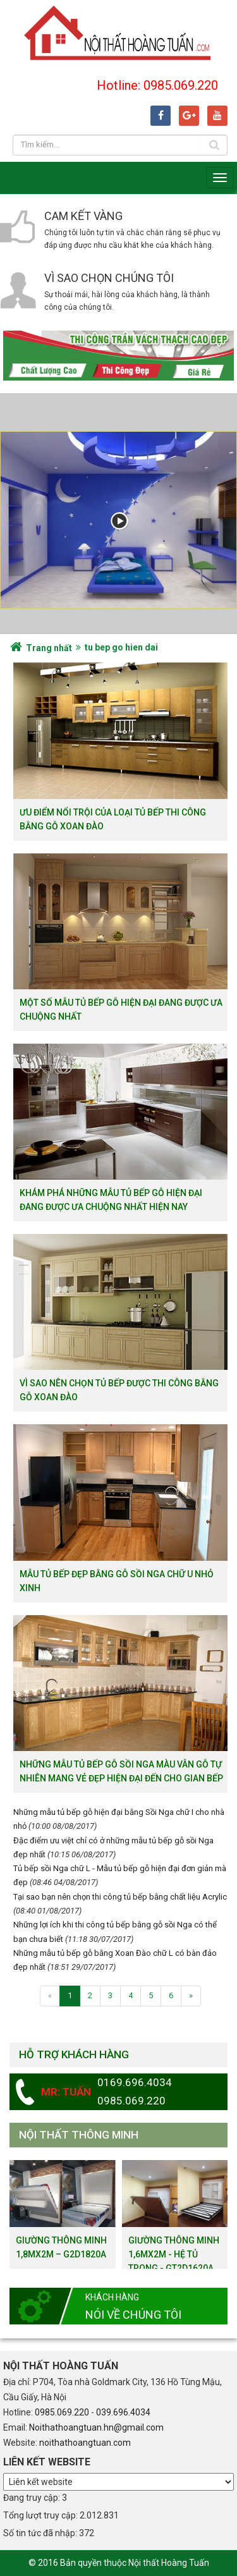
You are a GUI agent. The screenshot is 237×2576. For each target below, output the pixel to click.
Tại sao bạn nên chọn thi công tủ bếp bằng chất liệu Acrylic (120, 1896)
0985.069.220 (62, 2412)
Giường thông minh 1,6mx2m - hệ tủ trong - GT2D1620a (173, 2254)
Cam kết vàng (83, 216)
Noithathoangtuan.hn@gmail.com (96, 2427)
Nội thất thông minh (78, 2134)
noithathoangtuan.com (85, 2443)
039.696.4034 (123, 2412)
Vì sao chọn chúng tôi (109, 277)
